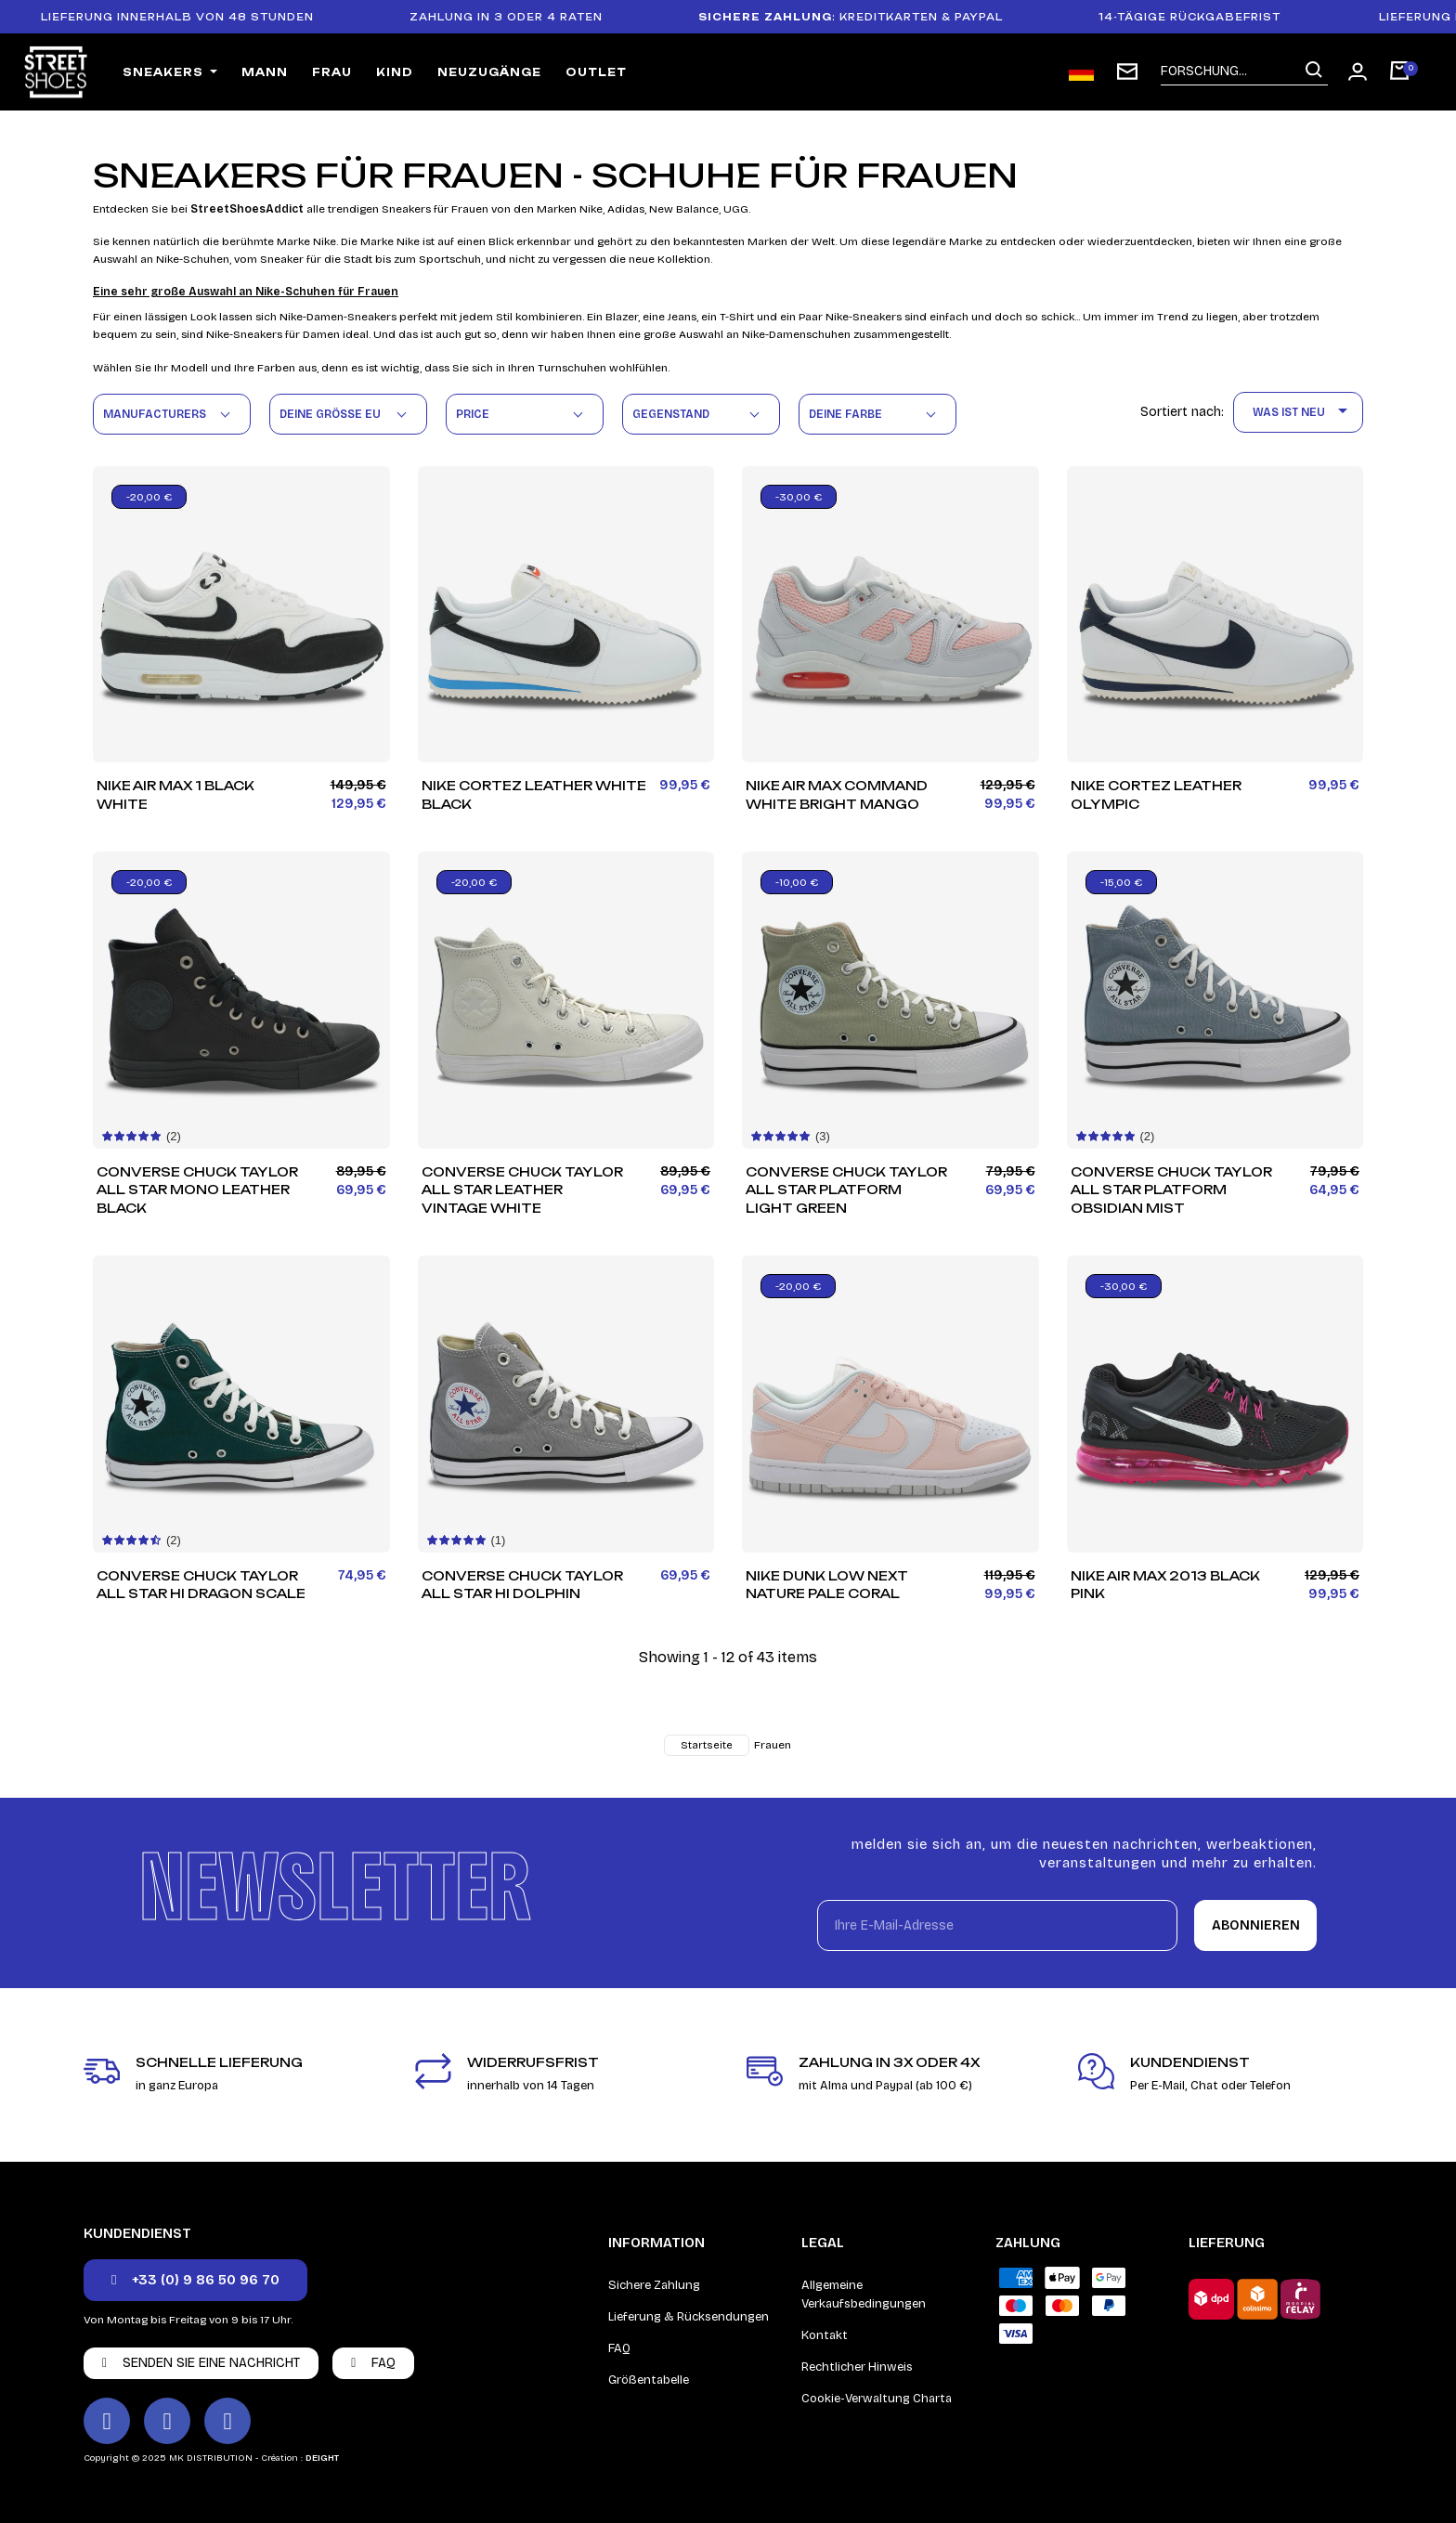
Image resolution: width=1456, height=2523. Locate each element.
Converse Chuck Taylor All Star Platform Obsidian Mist (1171, 1190)
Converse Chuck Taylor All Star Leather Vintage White (522, 1190)
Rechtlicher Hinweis (857, 2367)
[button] (195, 2280)
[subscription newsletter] (1127, 71)
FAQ (619, 2348)
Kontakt (824, 2335)
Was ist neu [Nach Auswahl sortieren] (1303, 412)
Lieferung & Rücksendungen (688, 2316)
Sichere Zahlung (654, 2285)
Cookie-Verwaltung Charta (876, 2398)
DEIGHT (322, 2458)
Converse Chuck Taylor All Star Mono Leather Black (197, 1190)
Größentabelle (648, 2380)
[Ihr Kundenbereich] (1357, 71)
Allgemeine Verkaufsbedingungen (863, 2294)
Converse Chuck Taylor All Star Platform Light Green (846, 1190)
